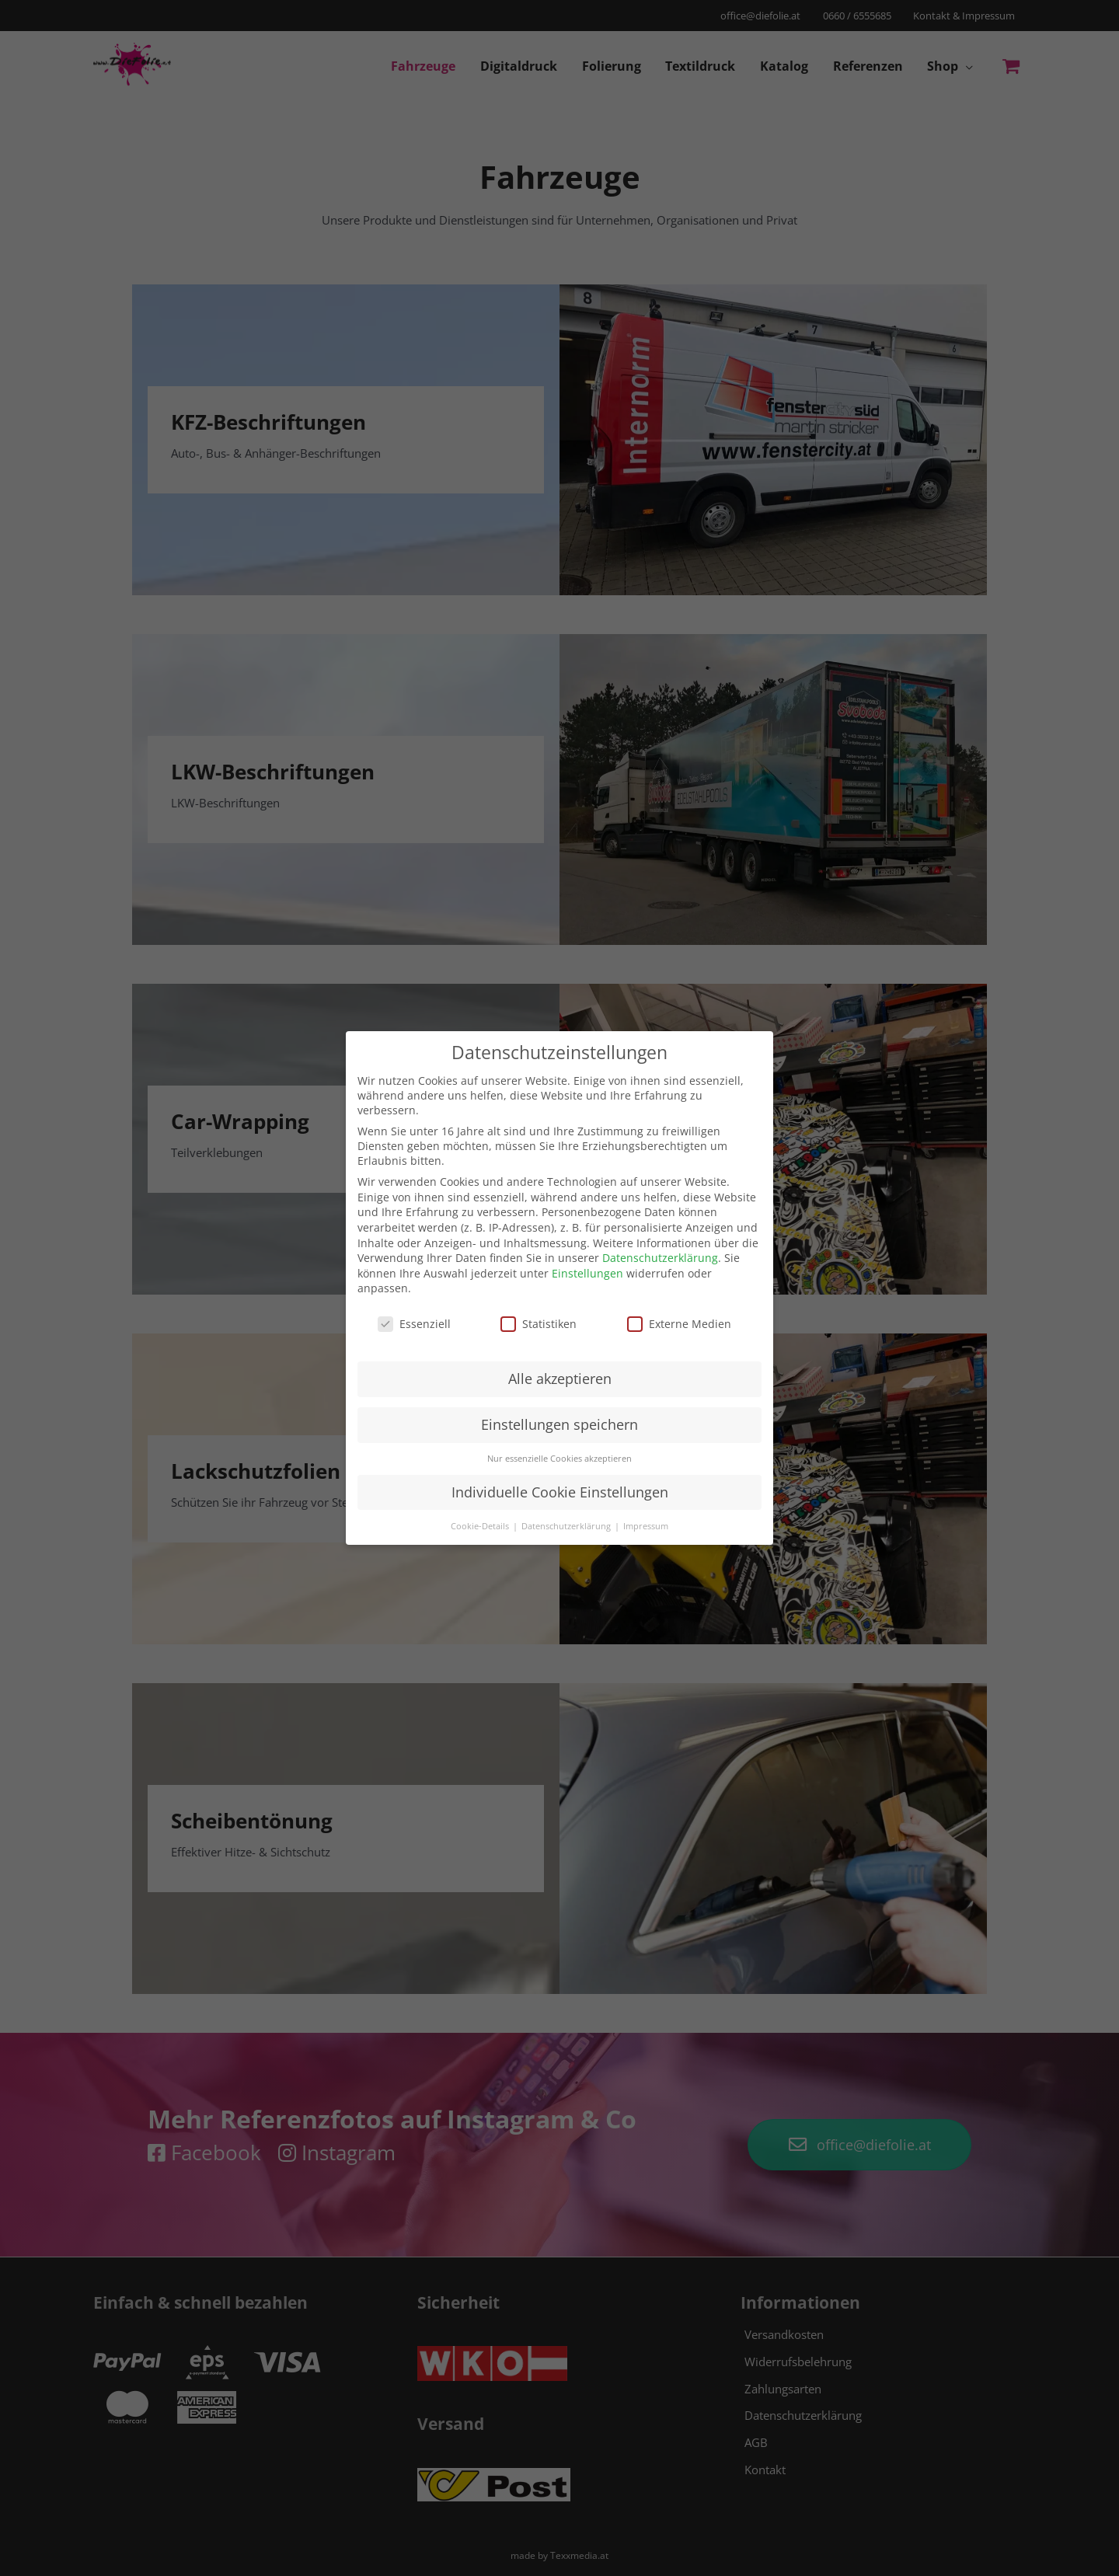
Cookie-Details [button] (481, 1525)
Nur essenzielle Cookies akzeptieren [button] (559, 1458)
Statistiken (538, 1323)
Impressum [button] (645, 1525)
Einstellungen (587, 1273)
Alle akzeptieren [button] (560, 1378)
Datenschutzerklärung (660, 1257)
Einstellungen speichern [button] (559, 1424)
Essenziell (414, 1323)
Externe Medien (679, 1323)
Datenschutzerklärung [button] (567, 1525)
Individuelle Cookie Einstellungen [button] (559, 1492)
